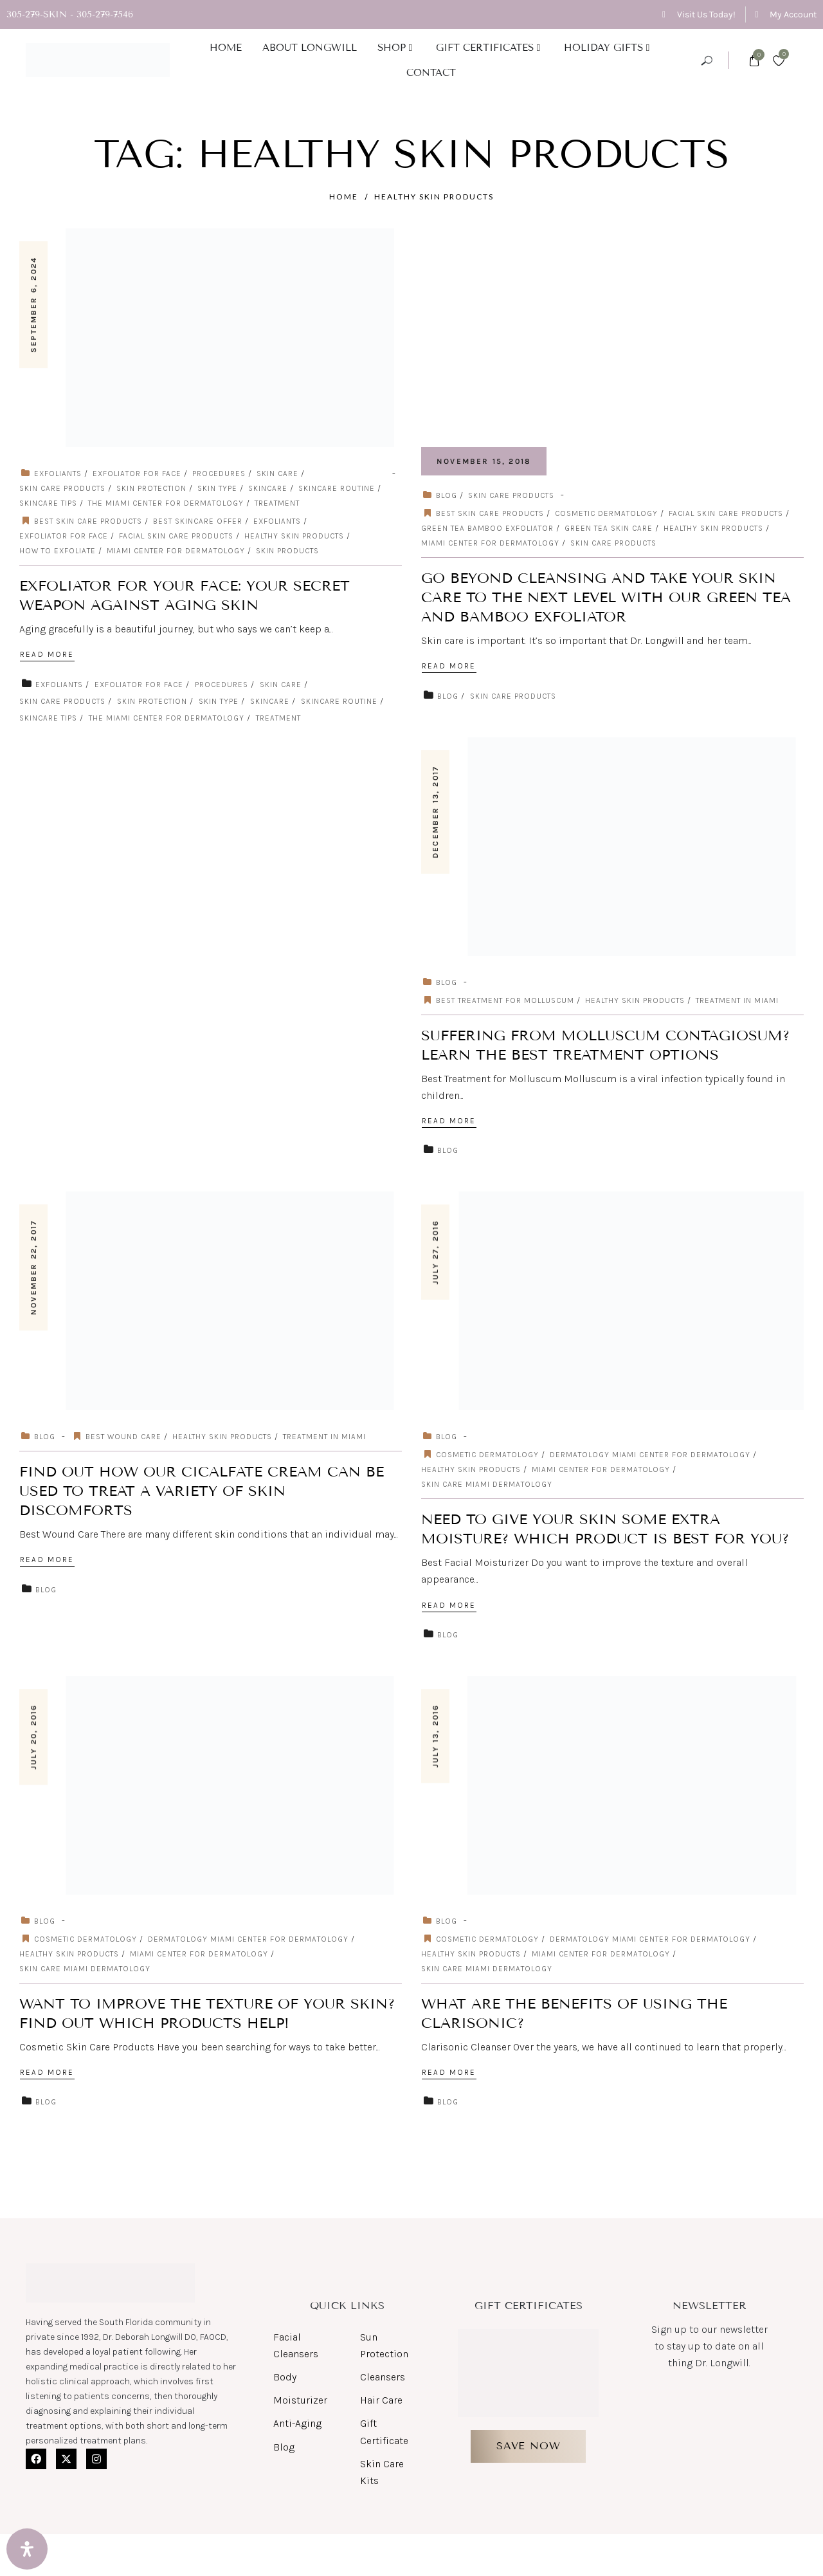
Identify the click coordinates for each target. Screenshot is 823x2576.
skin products (287, 550)
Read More (47, 654)
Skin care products (613, 542)
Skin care (277, 473)
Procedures (219, 473)
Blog (446, 495)
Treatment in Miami (737, 1000)
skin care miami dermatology (486, 1484)
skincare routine (336, 488)
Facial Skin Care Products (176, 535)
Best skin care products (88, 521)
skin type (217, 488)
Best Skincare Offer (197, 521)
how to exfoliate (57, 550)
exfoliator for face (137, 473)
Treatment (277, 503)
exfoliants (58, 473)
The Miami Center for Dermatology (166, 503)
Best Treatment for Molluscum (505, 1000)
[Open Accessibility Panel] (27, 2549)
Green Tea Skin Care (609, 528)
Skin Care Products (62, 488)
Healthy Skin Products (434, 196)
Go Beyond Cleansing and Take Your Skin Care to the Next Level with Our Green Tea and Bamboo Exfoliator (606, 597)
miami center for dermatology (176, 550)
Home (343, 196)
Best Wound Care (123, 1436)
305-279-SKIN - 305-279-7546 (69, 14)
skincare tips (48, 503)
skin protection (151, 488)
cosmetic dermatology (606, 513)
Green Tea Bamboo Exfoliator (487, 528)
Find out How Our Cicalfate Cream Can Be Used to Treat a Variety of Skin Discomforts (201, 1491)
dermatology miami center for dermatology (650, 1454)
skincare (267, 488)
